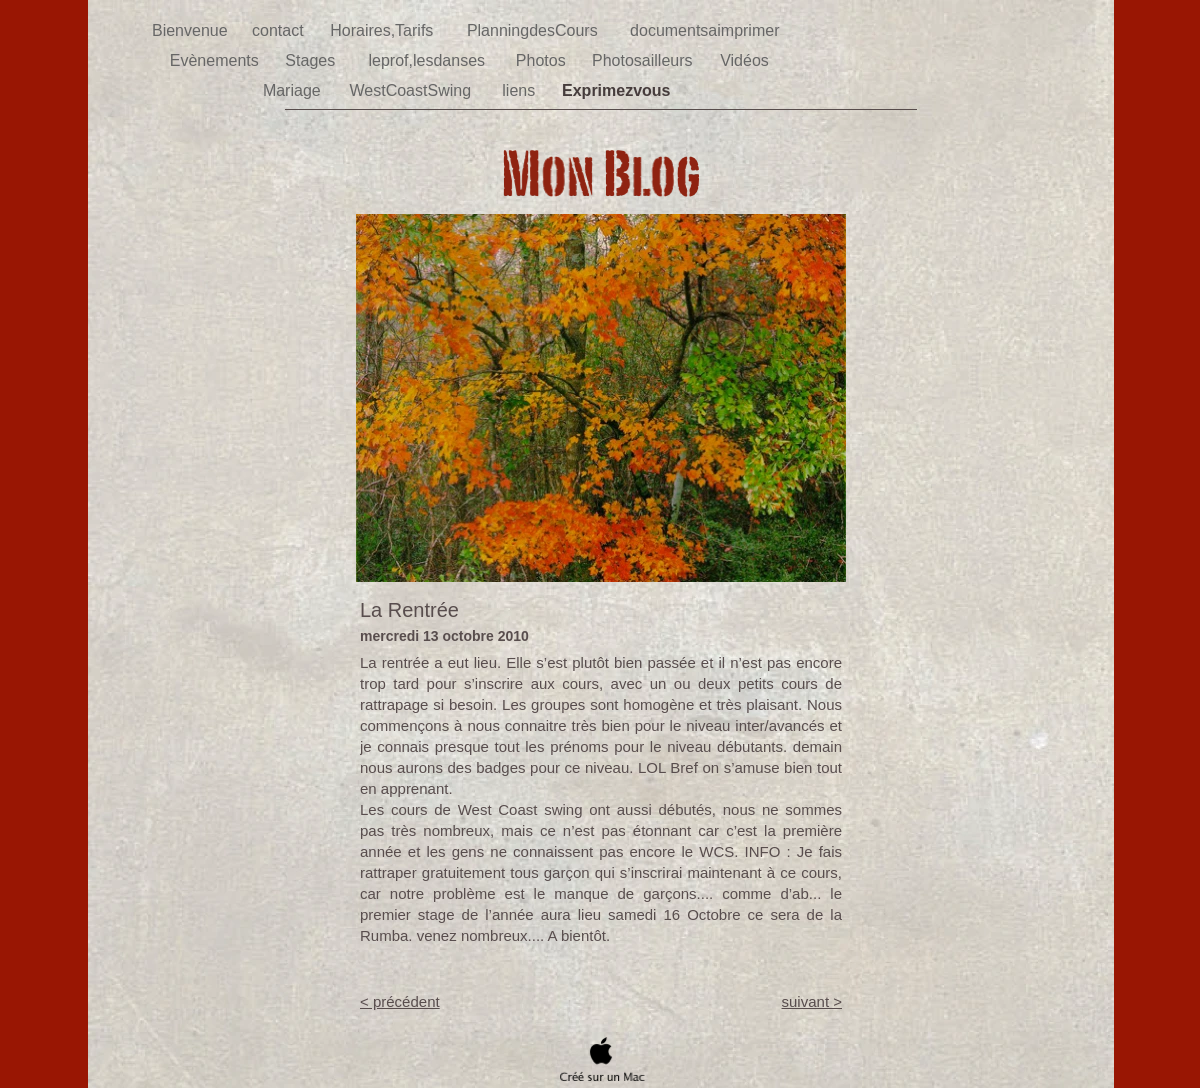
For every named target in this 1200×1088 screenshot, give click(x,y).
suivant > (812, 1001)
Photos (543, 60)
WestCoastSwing (413, 90)
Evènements (216, 60)
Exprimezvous (618, 90)
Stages (312, 60)
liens (520, 90)
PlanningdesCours (534, 30)
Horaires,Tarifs (384, 30)
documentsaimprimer (707, 30)
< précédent (400, 1001)
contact (280, 30)
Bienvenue (192, 30)
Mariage (294, 90)
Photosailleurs (644, 60)
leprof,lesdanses (429, 60)
